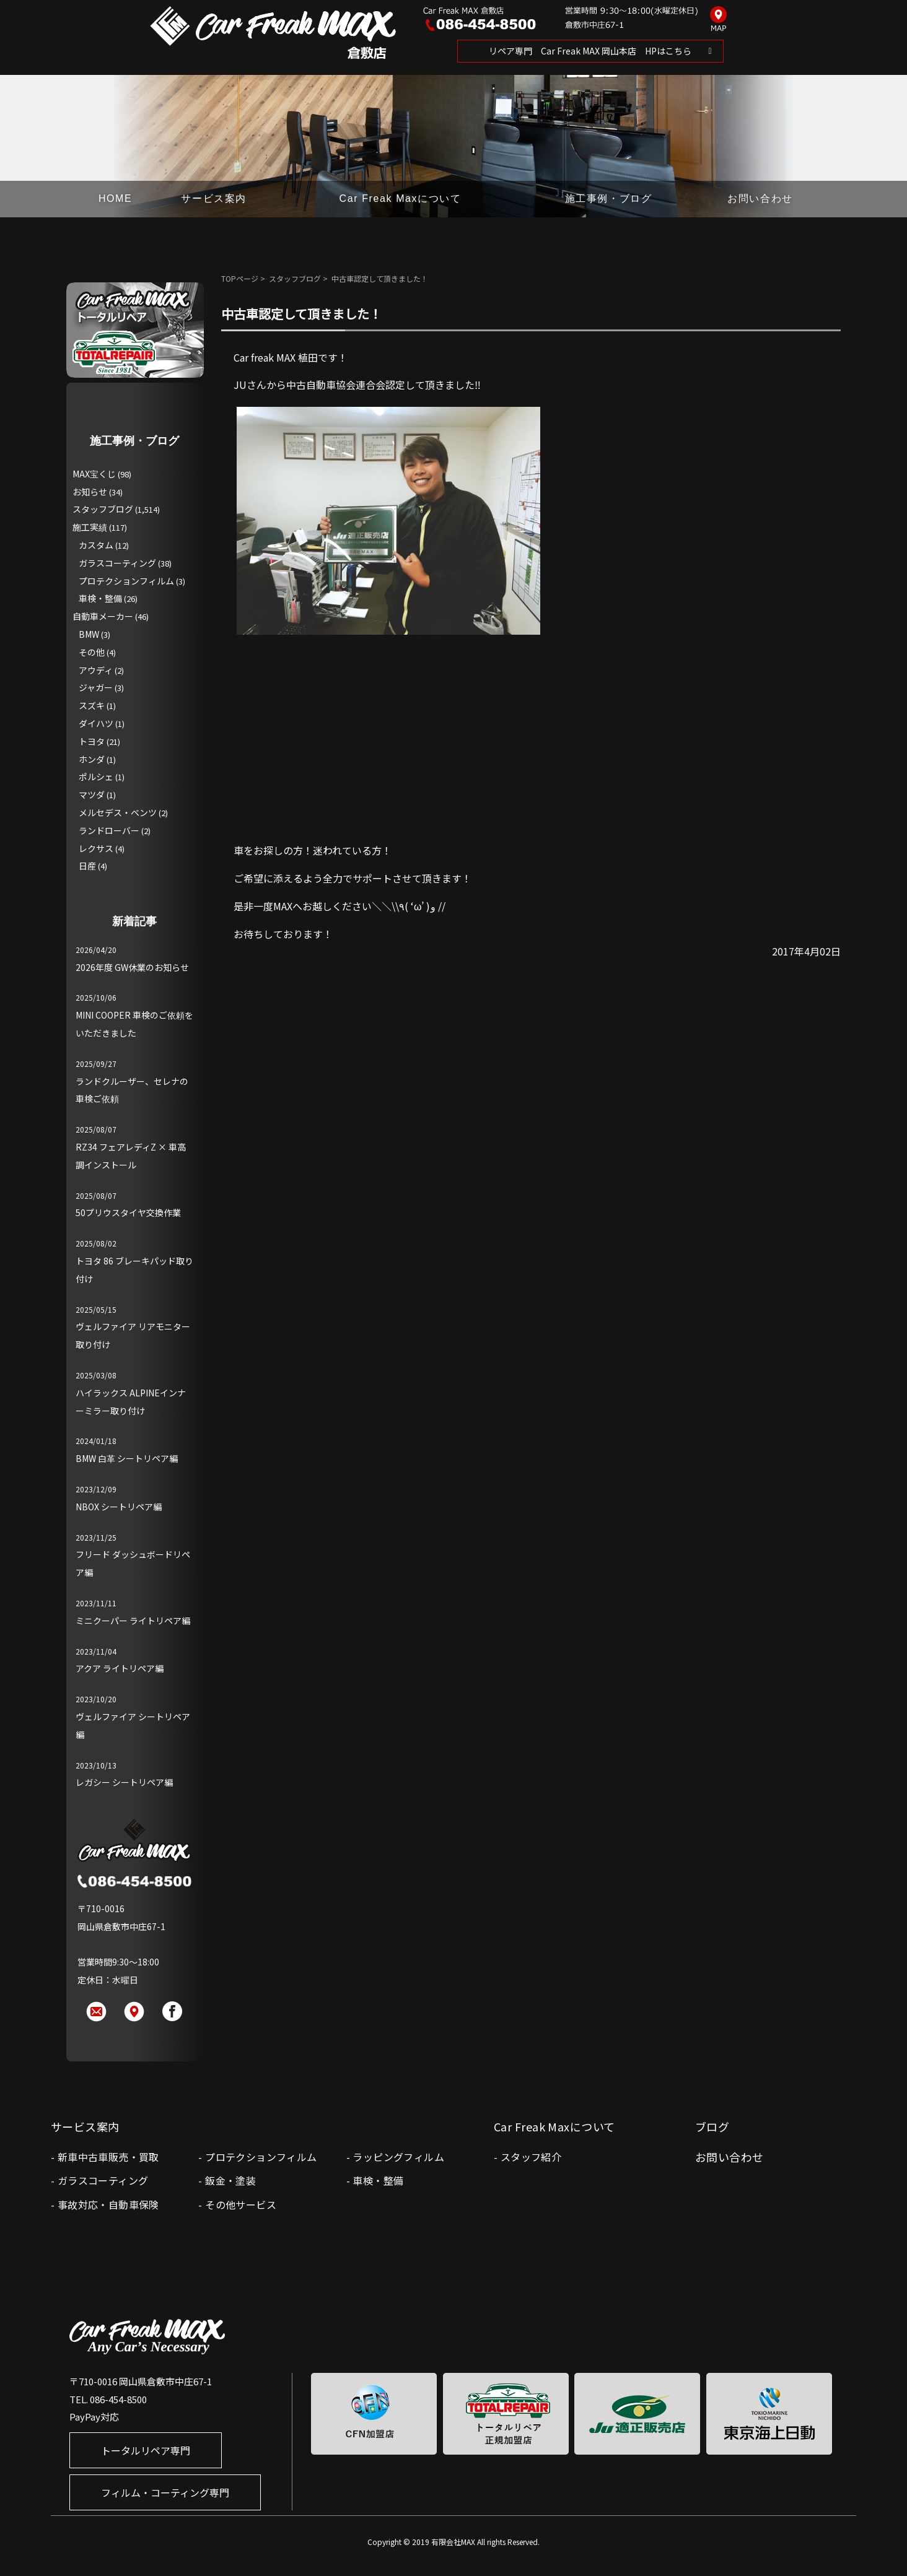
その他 (92, 652)
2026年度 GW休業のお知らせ (132, 967)
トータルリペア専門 (145, 2450)
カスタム (96, 545)
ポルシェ (96, 776)
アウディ (96, 670)
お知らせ (89, 491)
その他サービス (240, 2204)
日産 (87, 865)
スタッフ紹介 (531, 2156)
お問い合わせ (760, 198)
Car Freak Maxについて (401, 198)
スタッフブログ (295, 278)
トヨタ (92, 741)
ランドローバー (109, 830)
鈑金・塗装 (230, 2180)
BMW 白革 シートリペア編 (127, 1458)
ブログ (712, 2126)
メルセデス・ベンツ (118, 812)
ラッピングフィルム (398, 2156)
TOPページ (239, 278)
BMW (89, 634)
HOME (115, 198)
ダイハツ (96, 723)
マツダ (92, 794)
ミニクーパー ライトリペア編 (133, 1620)
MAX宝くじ (94, 474)
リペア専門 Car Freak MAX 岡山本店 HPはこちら (590, 51)
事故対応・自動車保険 (108, 2204)
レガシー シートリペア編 (124, 1782)
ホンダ (92, 759)
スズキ (92, 705)
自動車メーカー (102, 616)
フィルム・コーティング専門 (165, 2492)
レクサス (96, 848)
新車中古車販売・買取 (108, 2156)
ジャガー (96, 687)
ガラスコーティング (117, 563)
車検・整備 (100, 598)
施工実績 (89, 527)
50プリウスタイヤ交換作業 (128, 1212)
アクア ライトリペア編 (120, 1668)
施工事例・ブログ (608, 198)
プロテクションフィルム (126, 581)
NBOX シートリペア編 (119, 1506)
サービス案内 (214, 198)
